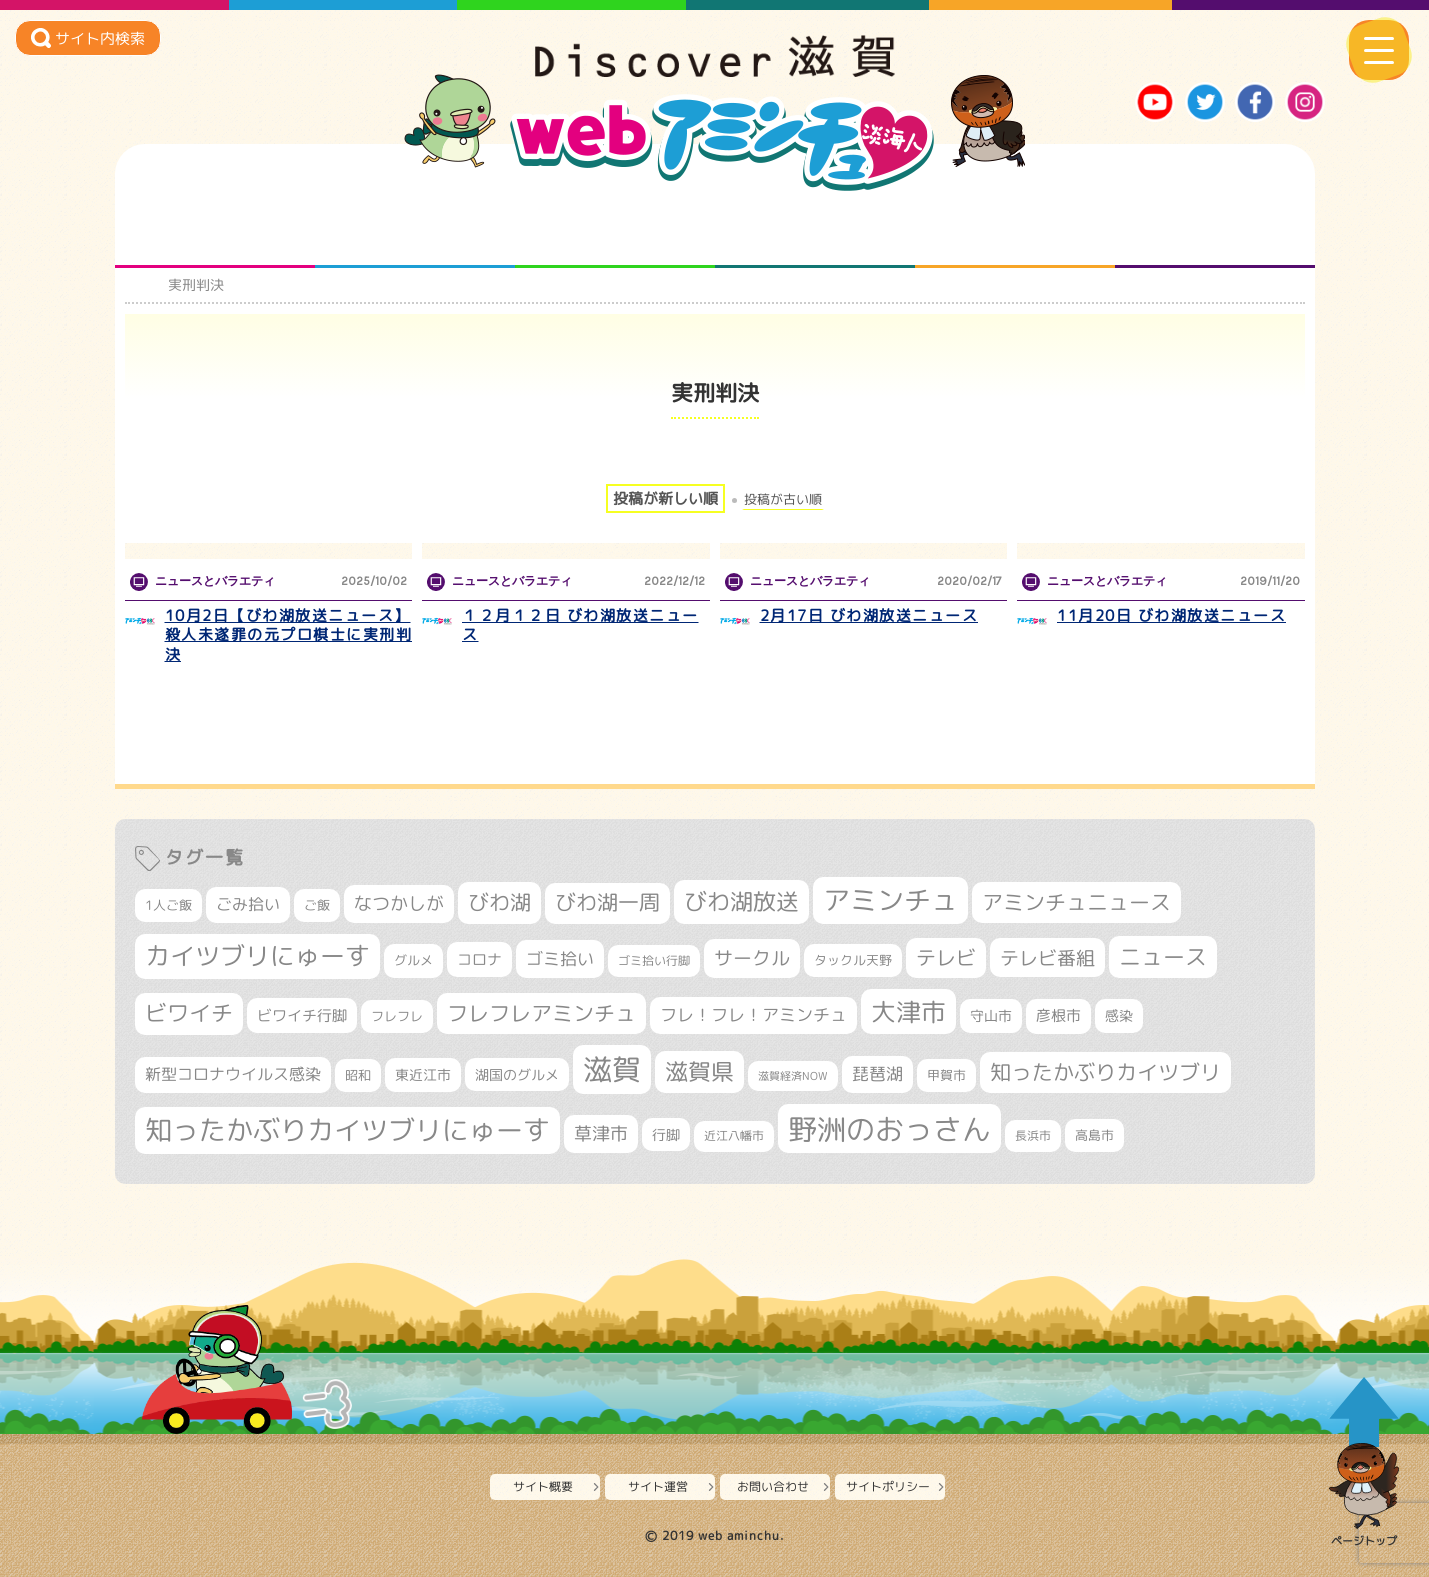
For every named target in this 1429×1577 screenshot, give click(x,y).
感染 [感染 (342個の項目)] (1119, 1016)
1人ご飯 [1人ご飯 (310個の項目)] (168, 905)
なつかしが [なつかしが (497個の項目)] (399, 903)
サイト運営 (658, 1486)
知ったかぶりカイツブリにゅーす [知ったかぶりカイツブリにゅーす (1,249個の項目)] (347, 1130)
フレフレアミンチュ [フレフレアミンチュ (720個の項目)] (541, 1013)
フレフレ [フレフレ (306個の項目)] (397, 1016)
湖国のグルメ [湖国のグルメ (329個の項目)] (517, 1074)
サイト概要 (543, 1486)
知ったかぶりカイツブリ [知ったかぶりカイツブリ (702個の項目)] (1105, 1072)
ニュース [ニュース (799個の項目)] (1163, 956)
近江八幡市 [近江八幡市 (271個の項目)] (734, 1136)
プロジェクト (1014, 228)
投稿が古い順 (783, 499)
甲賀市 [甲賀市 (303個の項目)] (946, 1075)
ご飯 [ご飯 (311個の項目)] (317, 905)
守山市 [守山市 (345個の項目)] (991, 1016)
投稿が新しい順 (665, 498)
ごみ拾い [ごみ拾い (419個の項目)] (248, 904)
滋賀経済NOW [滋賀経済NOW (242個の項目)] (793, 1076)
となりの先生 (414, 228)
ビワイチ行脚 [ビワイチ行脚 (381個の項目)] (302, 1015)
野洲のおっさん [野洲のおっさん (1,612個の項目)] (889, 1128)
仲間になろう (614, 228)
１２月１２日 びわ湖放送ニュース (580, 625)
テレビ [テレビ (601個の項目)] (946, 957)
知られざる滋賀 (214, 228)
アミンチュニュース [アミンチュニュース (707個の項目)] (1076, 902)
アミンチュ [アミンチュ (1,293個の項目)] (890, 900)
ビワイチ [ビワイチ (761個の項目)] (189, 1013)
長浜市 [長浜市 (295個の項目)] (1033, 1135)
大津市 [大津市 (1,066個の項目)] (908, 1011)
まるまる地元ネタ (814, 228)
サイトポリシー (888, 1486)
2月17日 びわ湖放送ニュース (869, 615)
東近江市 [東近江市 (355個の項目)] (423, 1075)
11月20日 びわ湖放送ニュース (1171, 615)
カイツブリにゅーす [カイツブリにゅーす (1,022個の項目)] (257, 955)
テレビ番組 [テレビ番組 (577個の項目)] (1047, 957)
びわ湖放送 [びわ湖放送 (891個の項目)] (741, 901)
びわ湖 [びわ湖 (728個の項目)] (499, 902)
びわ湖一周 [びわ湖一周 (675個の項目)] (607, 902)
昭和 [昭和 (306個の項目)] (358, 1075)
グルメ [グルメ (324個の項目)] (413, 960)
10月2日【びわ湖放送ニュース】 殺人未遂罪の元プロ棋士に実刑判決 (289, 635)
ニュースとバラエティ (1214, 228)
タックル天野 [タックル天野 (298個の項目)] (853, 960)
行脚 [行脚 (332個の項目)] (666, 1134)
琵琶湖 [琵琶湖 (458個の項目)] (877, 1073)
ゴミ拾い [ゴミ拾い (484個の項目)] (560, 958)
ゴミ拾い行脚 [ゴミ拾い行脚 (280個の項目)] (654, 960)
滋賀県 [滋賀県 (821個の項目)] (699, 1071)
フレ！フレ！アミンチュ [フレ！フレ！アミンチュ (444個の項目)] (753, 1014)
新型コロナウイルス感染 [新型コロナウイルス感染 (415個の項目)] (233, 1074)
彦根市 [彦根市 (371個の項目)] (1058, 1015)
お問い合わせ (773, 1486)
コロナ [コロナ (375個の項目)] (479, 959)
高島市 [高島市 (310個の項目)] (1094, 1135)
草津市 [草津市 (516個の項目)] (601, 1133)
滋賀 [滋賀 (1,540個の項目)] (612, 1069)
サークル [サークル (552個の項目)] (752, 958)
